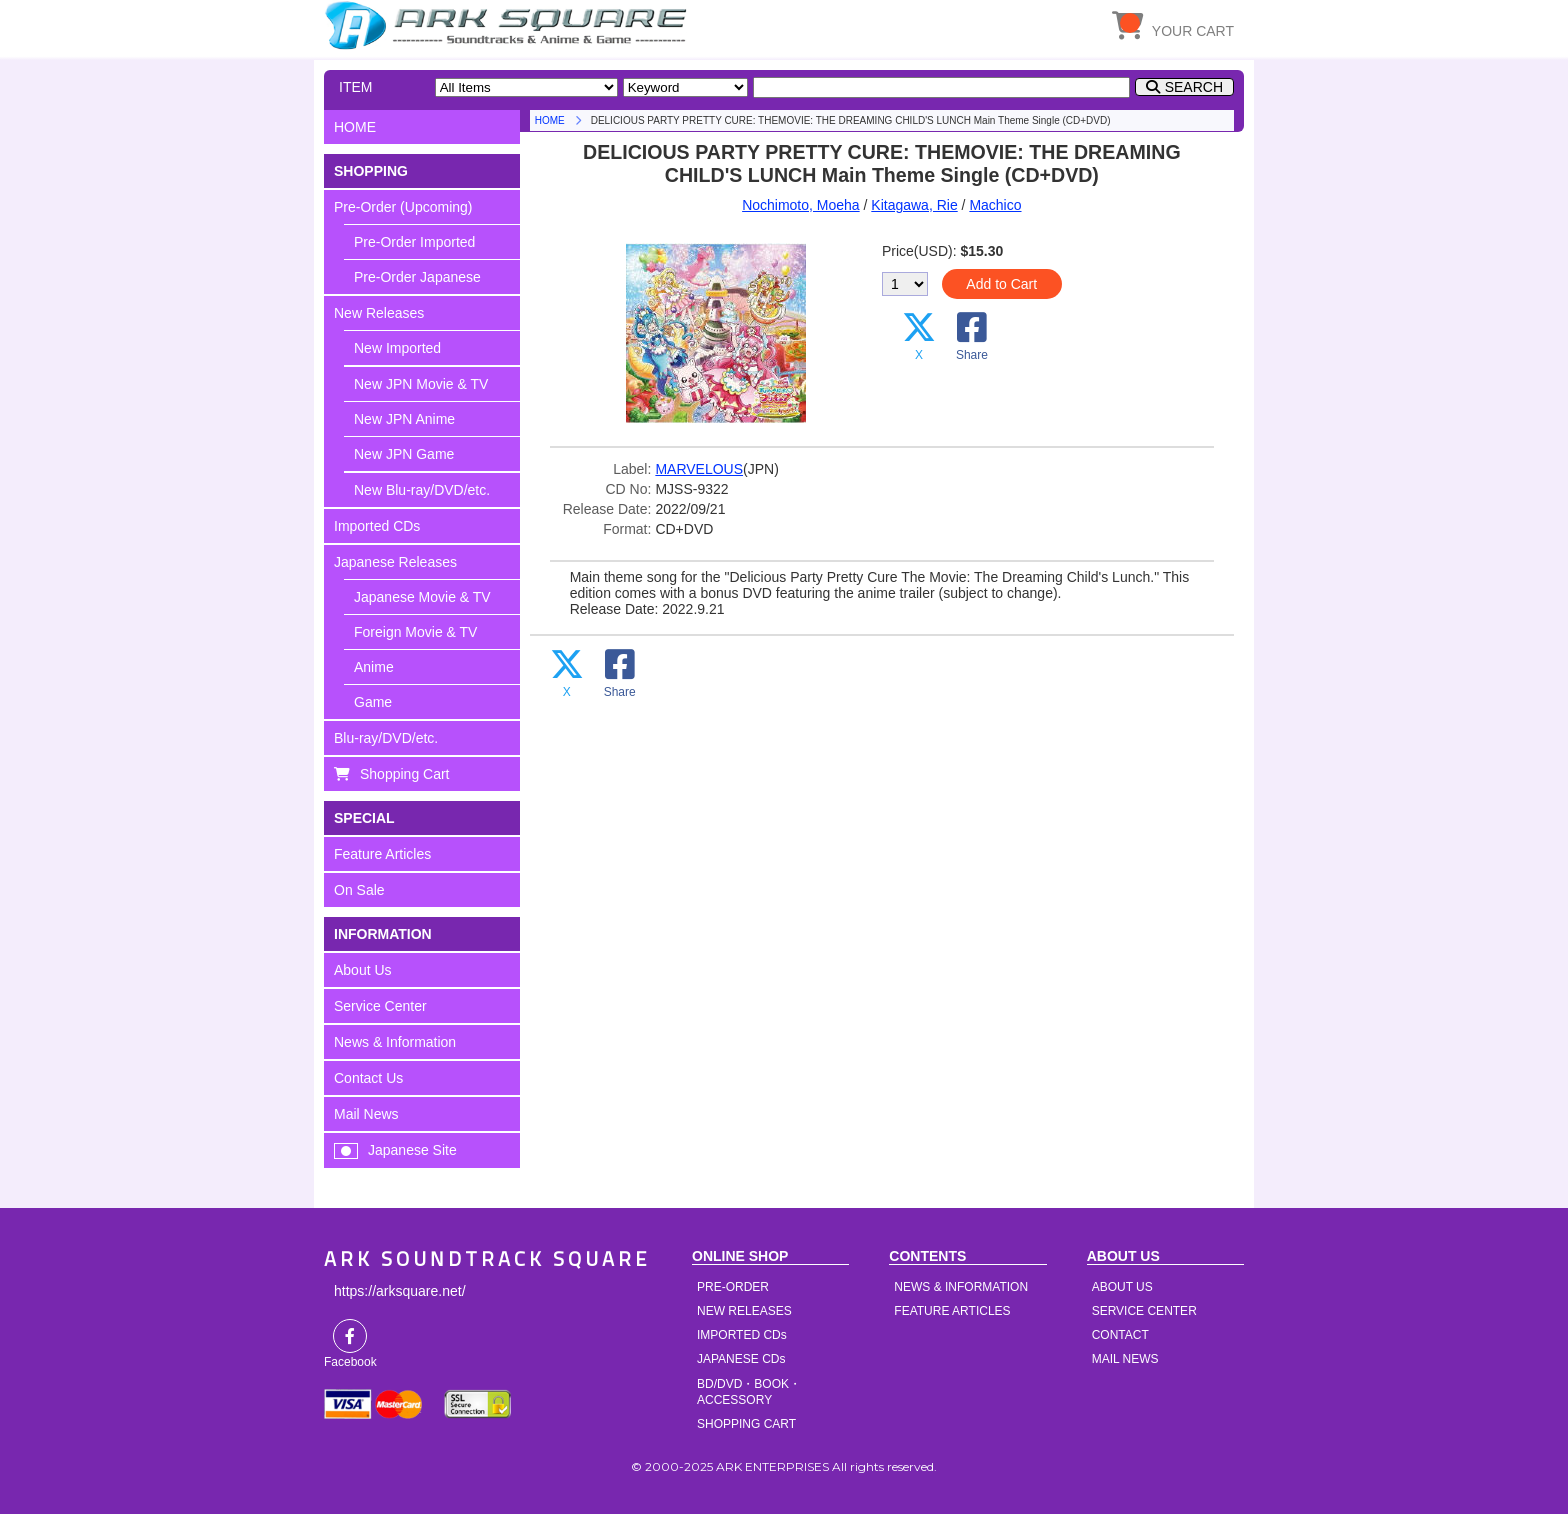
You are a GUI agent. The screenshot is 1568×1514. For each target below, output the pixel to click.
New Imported (397, 348)
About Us (363, 970)
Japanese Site (412, 1150)
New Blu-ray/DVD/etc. (422, 490)
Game (373, 702)
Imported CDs (377, 526)
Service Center (380, 1006)
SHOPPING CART (746, 1424)
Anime (374, 667)
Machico (995, 205)
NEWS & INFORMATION (961, 1287)
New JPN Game (404, 454)
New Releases (379, 313)
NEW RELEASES (744, 1311)
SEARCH (1194, 87)
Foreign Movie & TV (415, 632)
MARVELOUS (699, 469)
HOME (509, 25)
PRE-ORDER (733, 1287)
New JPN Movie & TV (421, 384)
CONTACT (1120, 1335)
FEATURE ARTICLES (952, 1311)
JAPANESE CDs (741, 1359)
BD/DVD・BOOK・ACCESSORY (749, 1392)
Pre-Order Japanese (417, 277)
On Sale (359, 890)
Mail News (366, 1114)
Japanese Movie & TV (422, 597)
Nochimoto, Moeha (801, 205)
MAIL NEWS (1125, 1359)
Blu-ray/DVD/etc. (386, 738)
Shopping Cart (405, 774)
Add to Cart (1001, 284)
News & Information (395, 1042)
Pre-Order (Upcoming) (403, 207)
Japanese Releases (395, 562)
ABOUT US (1122, 1287)
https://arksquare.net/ (400, 1291)
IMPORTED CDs (742, 1335)
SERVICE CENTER (1144, 1311)
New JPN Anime (404, 419)
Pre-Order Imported (414, 242)
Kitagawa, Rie (914, 205)
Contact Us (368, 1078)
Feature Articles (382, 854)
